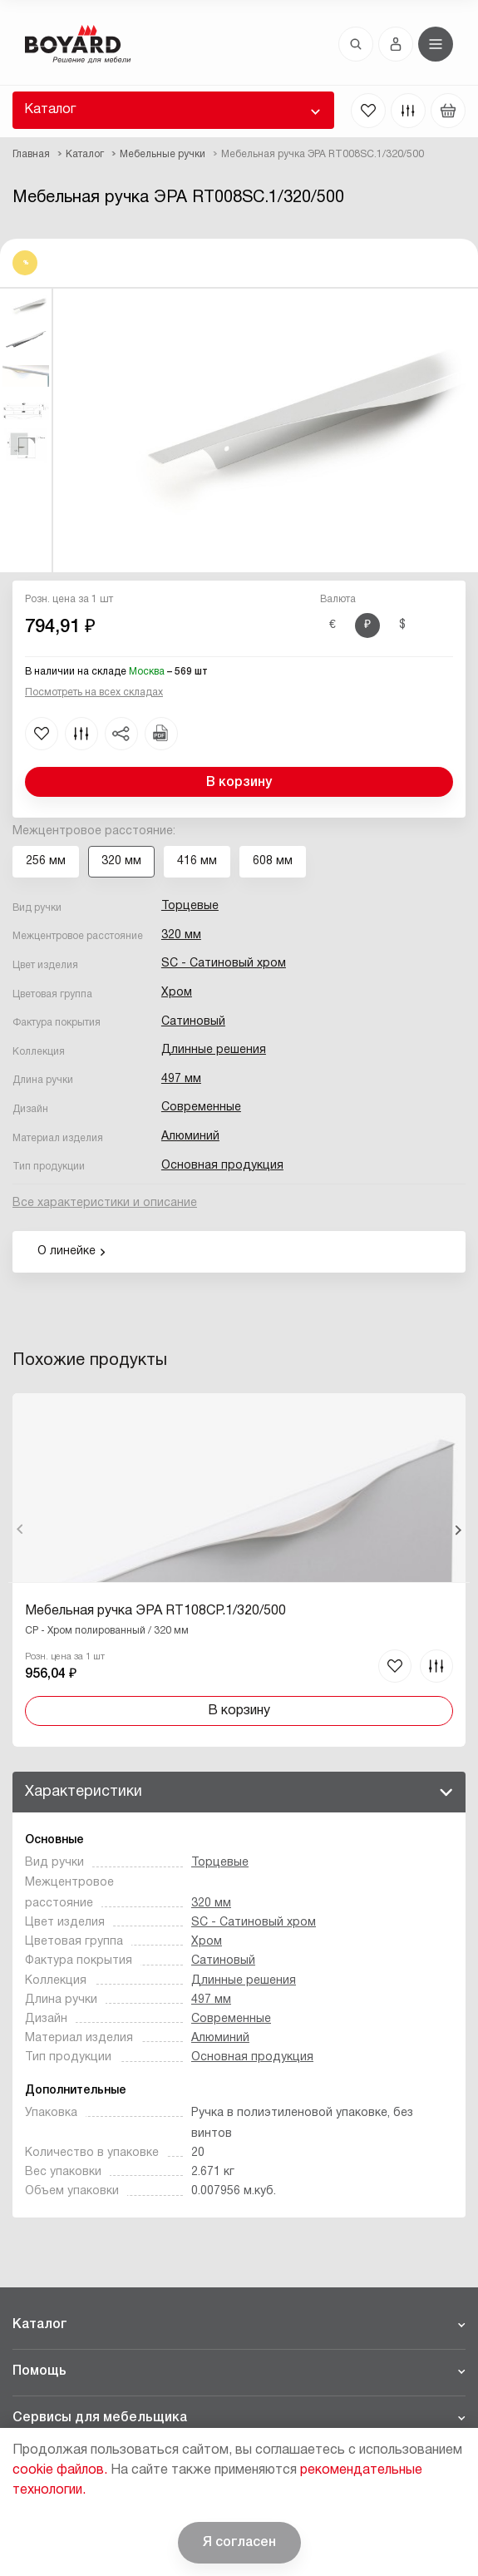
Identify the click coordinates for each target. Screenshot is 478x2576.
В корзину (239, 783)
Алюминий (190, 1136)
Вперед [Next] (457, 1529)
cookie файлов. (59, 2470)
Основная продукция (222, 1165)
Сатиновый (193, 1021)
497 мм (181, 1079)
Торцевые (190, 906)
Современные (201, 1107)
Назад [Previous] (20, 1529)
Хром (176, 992)
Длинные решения (213, 1050)
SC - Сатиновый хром (223, 963)
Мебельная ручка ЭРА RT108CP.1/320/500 (155, 1611)
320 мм (181, 935)
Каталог (50, 110)
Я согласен (239, 2543)
